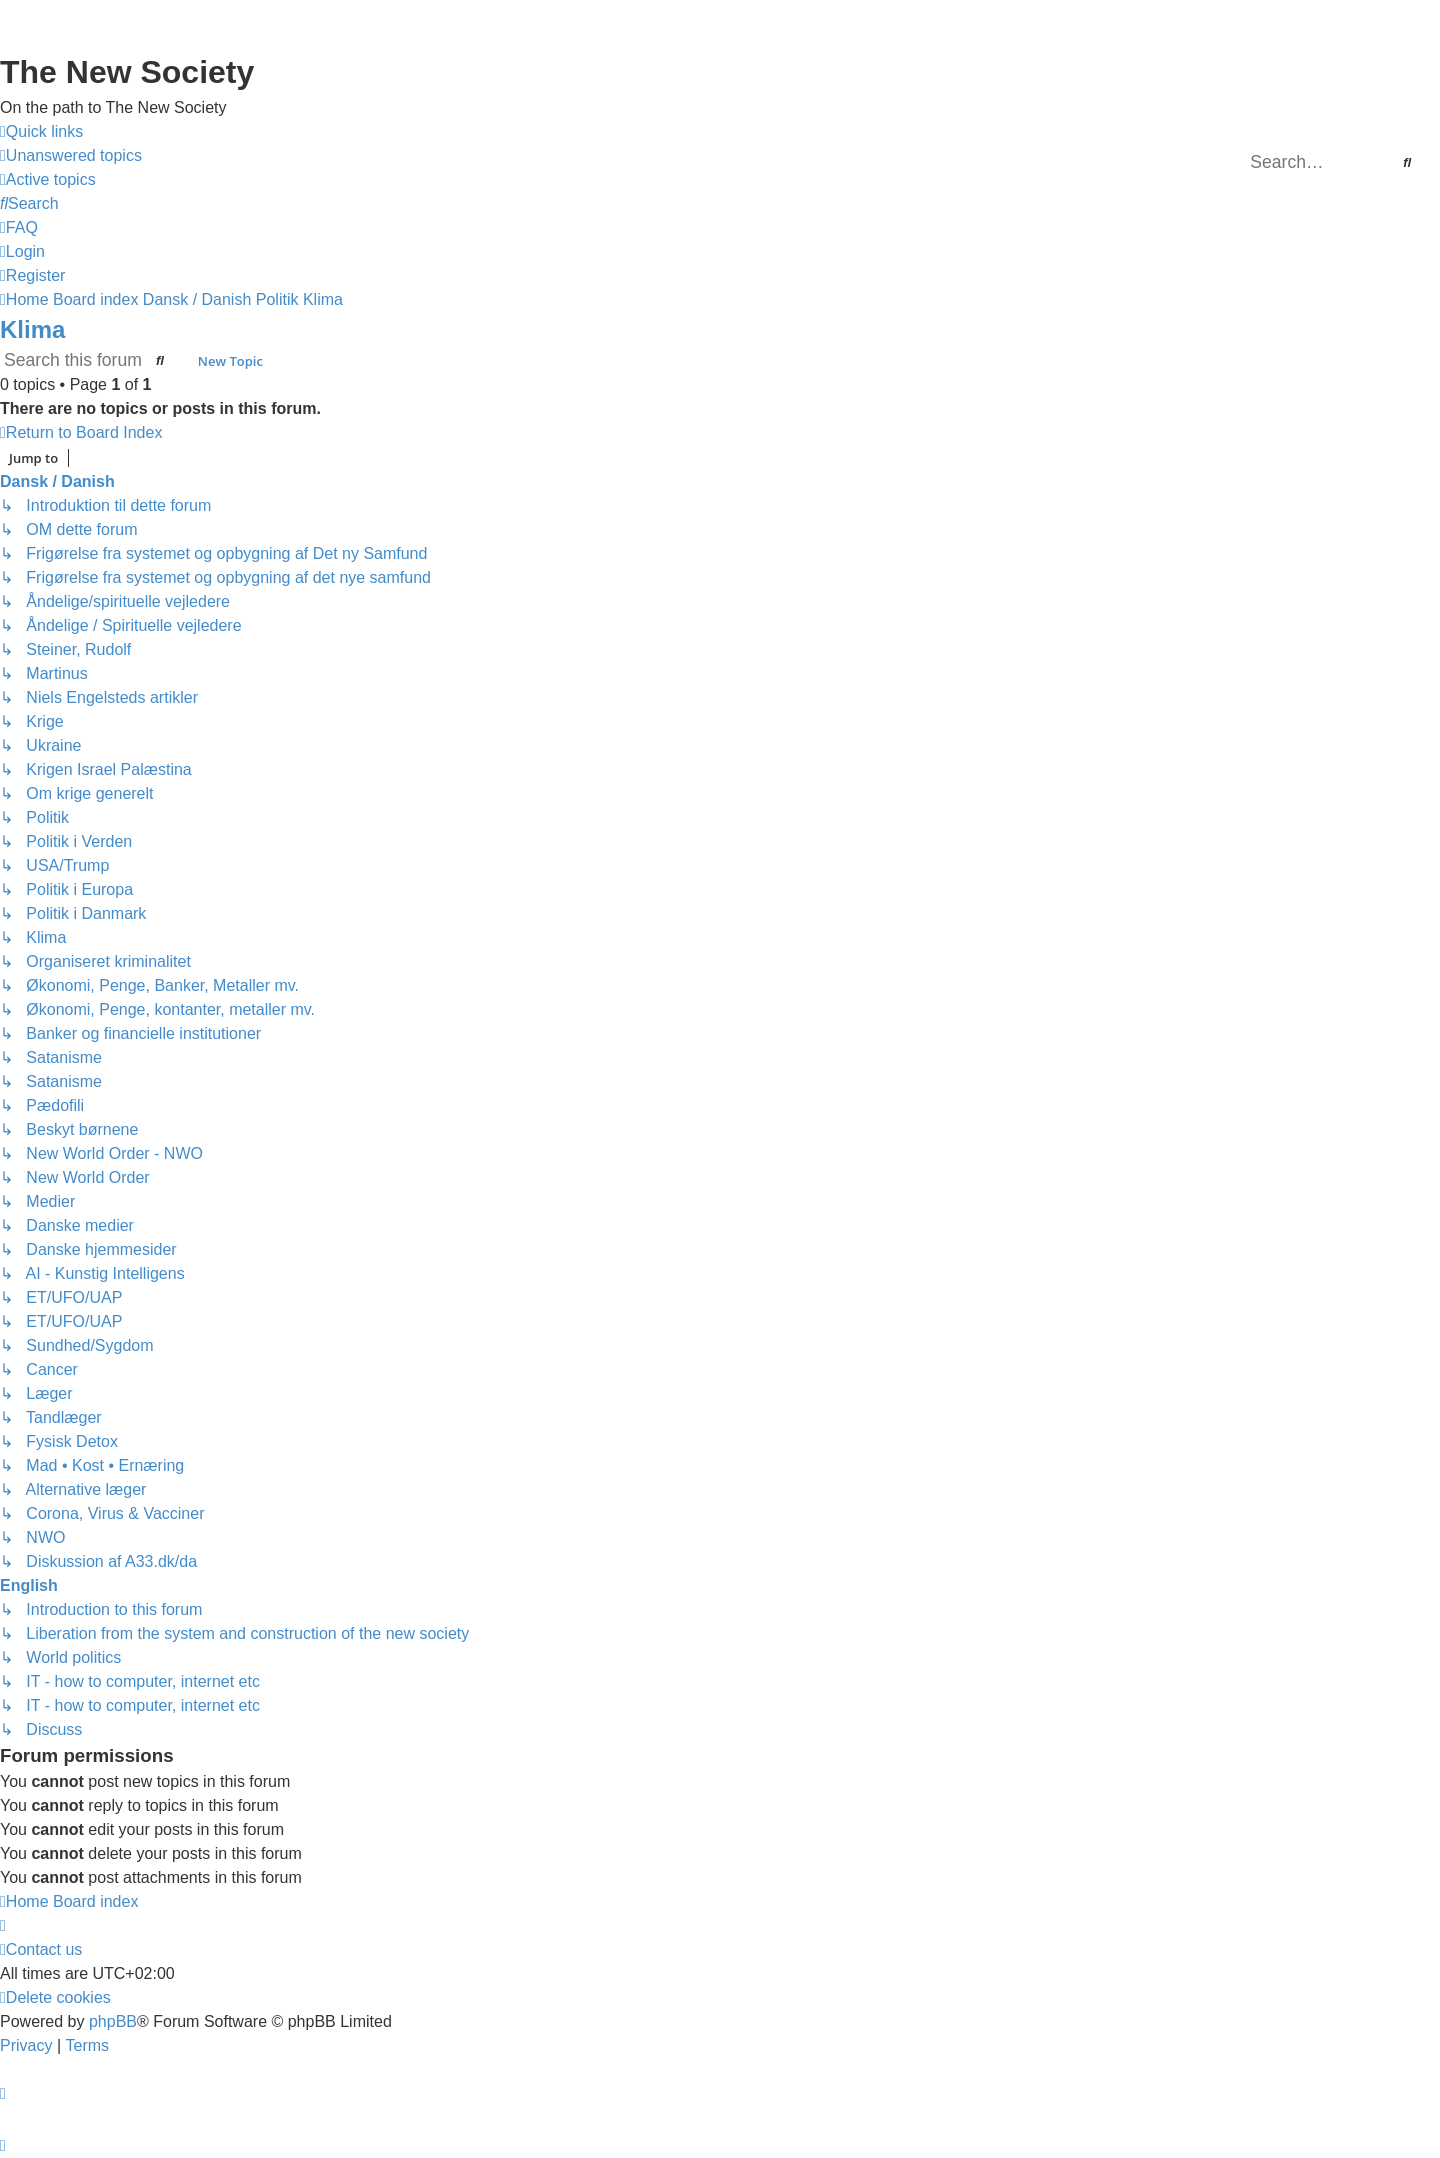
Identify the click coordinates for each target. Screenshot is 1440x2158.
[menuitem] (71, 156)
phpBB (113, 2021)
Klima (32, 329)
